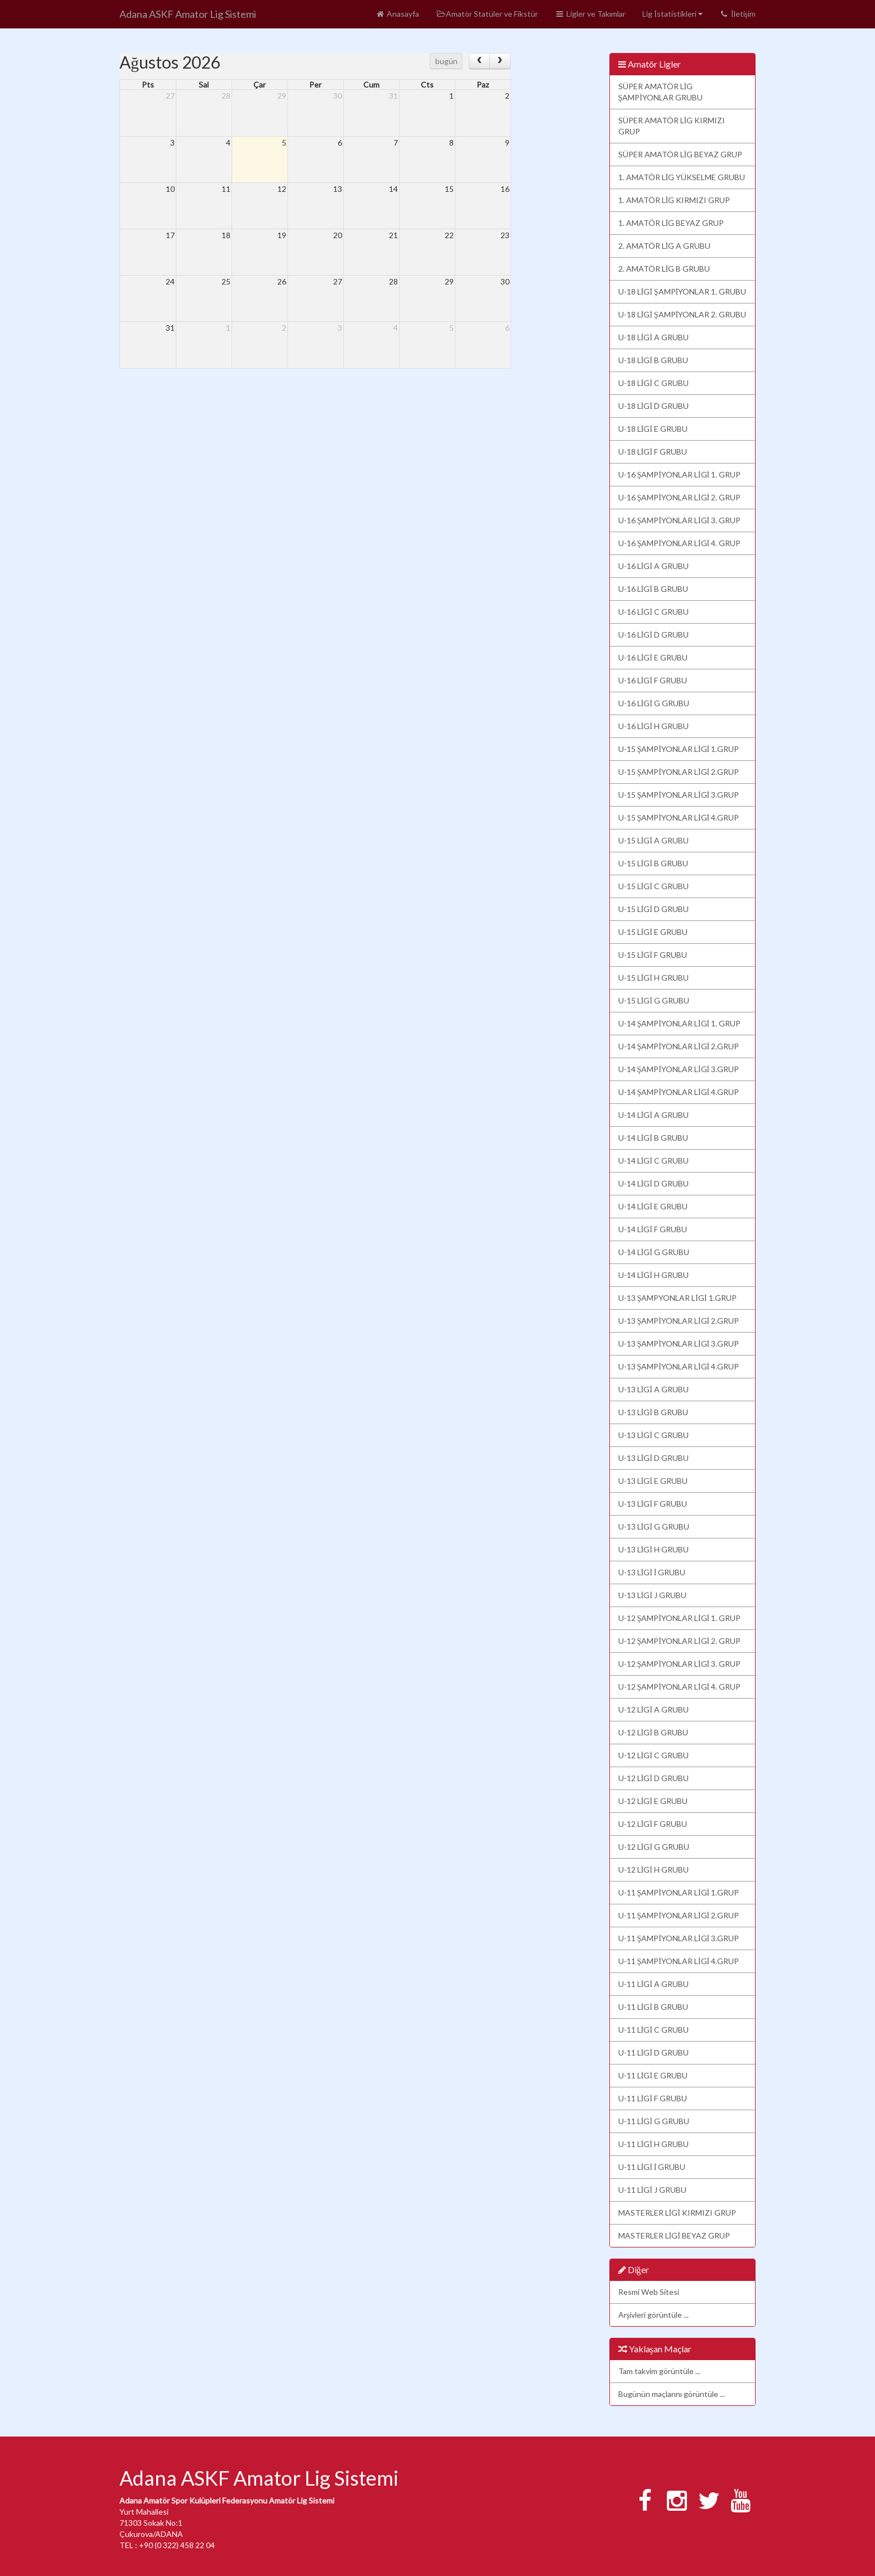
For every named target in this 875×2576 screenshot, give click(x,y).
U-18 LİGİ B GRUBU (653, 360)
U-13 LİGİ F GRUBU (652, 1503)
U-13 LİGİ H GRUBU (653, 1549)
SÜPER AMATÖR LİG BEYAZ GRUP (680, 154)
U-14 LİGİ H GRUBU (653, 1275)
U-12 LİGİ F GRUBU (652, 1824)
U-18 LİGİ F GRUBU (652, 451)
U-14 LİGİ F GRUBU (652, 1229)
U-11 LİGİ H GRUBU (653, 2144)
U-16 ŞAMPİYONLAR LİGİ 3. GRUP (679, 520)
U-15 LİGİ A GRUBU (653, 840)
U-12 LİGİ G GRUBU (653, 1846)
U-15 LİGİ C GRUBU (653, 886)
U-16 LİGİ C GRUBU (653, 611)
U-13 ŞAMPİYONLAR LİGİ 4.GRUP (678, 1366)
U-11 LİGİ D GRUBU (653, 2052)
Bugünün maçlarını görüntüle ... (671, 2394)
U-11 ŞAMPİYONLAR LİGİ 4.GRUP (678, 1961)
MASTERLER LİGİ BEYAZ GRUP (674, 2235)
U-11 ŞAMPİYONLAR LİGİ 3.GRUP (678, 1938)
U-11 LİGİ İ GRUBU (652, 2167)
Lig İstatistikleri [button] (672, 13)
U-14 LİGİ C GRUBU (653, 1160)
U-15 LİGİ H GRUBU (653, 977)
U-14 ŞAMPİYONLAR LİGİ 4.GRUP (678, 1092)
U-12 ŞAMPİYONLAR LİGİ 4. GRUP (679, 1686)
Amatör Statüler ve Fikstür (487, 13)
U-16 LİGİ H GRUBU (653, 726)
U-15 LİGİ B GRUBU (653, 863)
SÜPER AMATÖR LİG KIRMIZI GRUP (671, 125)
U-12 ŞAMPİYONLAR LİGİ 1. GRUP (679, 1618)
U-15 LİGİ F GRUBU (652, 954)
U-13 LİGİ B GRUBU (653, 1412)
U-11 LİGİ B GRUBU (653, 2006)
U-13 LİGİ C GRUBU (653, 1435)
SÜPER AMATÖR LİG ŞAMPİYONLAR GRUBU (660, 91)
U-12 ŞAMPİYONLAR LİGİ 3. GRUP (679, 1663)
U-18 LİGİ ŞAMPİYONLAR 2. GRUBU (682, 314)
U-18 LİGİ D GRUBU (653, 406)
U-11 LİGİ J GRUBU (652, 2189)
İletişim (737, 13)
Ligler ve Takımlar (590, 13)
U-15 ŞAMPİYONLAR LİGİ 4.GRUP (678, 817)
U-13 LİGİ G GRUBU (653, 1526)
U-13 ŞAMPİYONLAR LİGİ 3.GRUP (678, 1343)
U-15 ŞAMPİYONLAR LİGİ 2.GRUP (678, 771)
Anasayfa (397, 13)
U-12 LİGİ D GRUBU (653, 1778)
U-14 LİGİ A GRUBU (653, 1115)
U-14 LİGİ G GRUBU (653, 1252)
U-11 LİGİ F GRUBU (652, 2098)
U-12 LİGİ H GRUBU (653, 1869)
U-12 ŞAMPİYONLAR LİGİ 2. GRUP (679, 1641)
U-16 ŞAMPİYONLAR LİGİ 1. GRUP (679, 474)
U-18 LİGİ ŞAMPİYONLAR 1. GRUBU (682, 291)
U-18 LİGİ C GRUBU (653, 383)
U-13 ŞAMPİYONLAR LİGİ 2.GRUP (678, 1320)
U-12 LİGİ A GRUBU (653, 1709)
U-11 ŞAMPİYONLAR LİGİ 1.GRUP (678, 1892)
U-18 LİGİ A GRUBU (653, 337)
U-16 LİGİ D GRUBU (653, 634)
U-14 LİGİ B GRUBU (653, 1137)
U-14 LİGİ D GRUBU (653, 1183)
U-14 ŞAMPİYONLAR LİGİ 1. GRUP (679, 1023)
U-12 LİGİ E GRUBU (653, 1801)
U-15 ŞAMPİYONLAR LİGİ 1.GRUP (678, 749)
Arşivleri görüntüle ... (653, 2314)
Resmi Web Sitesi (648, 2292)
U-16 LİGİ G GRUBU (653, 703)
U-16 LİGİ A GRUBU (653, 566)
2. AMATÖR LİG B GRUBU (664, 268)
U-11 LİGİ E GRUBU (653, 2075)
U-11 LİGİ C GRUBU (653, 2029)
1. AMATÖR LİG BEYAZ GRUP (671, 223)
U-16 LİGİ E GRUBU (653, 657)
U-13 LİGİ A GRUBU (653, 1389)
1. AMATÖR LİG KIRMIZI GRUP (674, 200)
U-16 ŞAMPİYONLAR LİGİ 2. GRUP (679, 497)
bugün (446, 61)
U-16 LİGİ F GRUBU (652, 680)
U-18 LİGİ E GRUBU (653, 428)
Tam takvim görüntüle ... (659, 2371)
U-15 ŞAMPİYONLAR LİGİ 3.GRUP (678, 794)
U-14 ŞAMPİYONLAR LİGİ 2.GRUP (678, 1046)
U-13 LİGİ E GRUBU (653, 1480)
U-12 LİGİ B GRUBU (653, 1732)
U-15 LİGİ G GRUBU (653, 1000)
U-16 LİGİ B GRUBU (653, 589)
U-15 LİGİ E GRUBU (653, 932)
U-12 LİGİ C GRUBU (653, 1755)
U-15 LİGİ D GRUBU (653, 909)
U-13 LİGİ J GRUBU (652, 1595)
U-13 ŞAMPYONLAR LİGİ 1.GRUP (677, 1298)
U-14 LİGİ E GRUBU (653, 1206)
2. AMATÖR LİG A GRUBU (664, 245)
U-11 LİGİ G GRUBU (653, 2121)
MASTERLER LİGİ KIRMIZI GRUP (677, 2212)
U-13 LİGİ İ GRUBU (652, 1572)
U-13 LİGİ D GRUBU (653, 1458)
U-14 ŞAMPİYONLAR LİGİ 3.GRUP (678, 1069)
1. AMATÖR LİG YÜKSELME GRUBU (682, 177)
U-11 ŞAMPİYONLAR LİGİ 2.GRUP (678, 1915)
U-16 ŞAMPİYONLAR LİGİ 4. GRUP (679, 543)
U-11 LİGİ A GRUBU (653, 1984)
